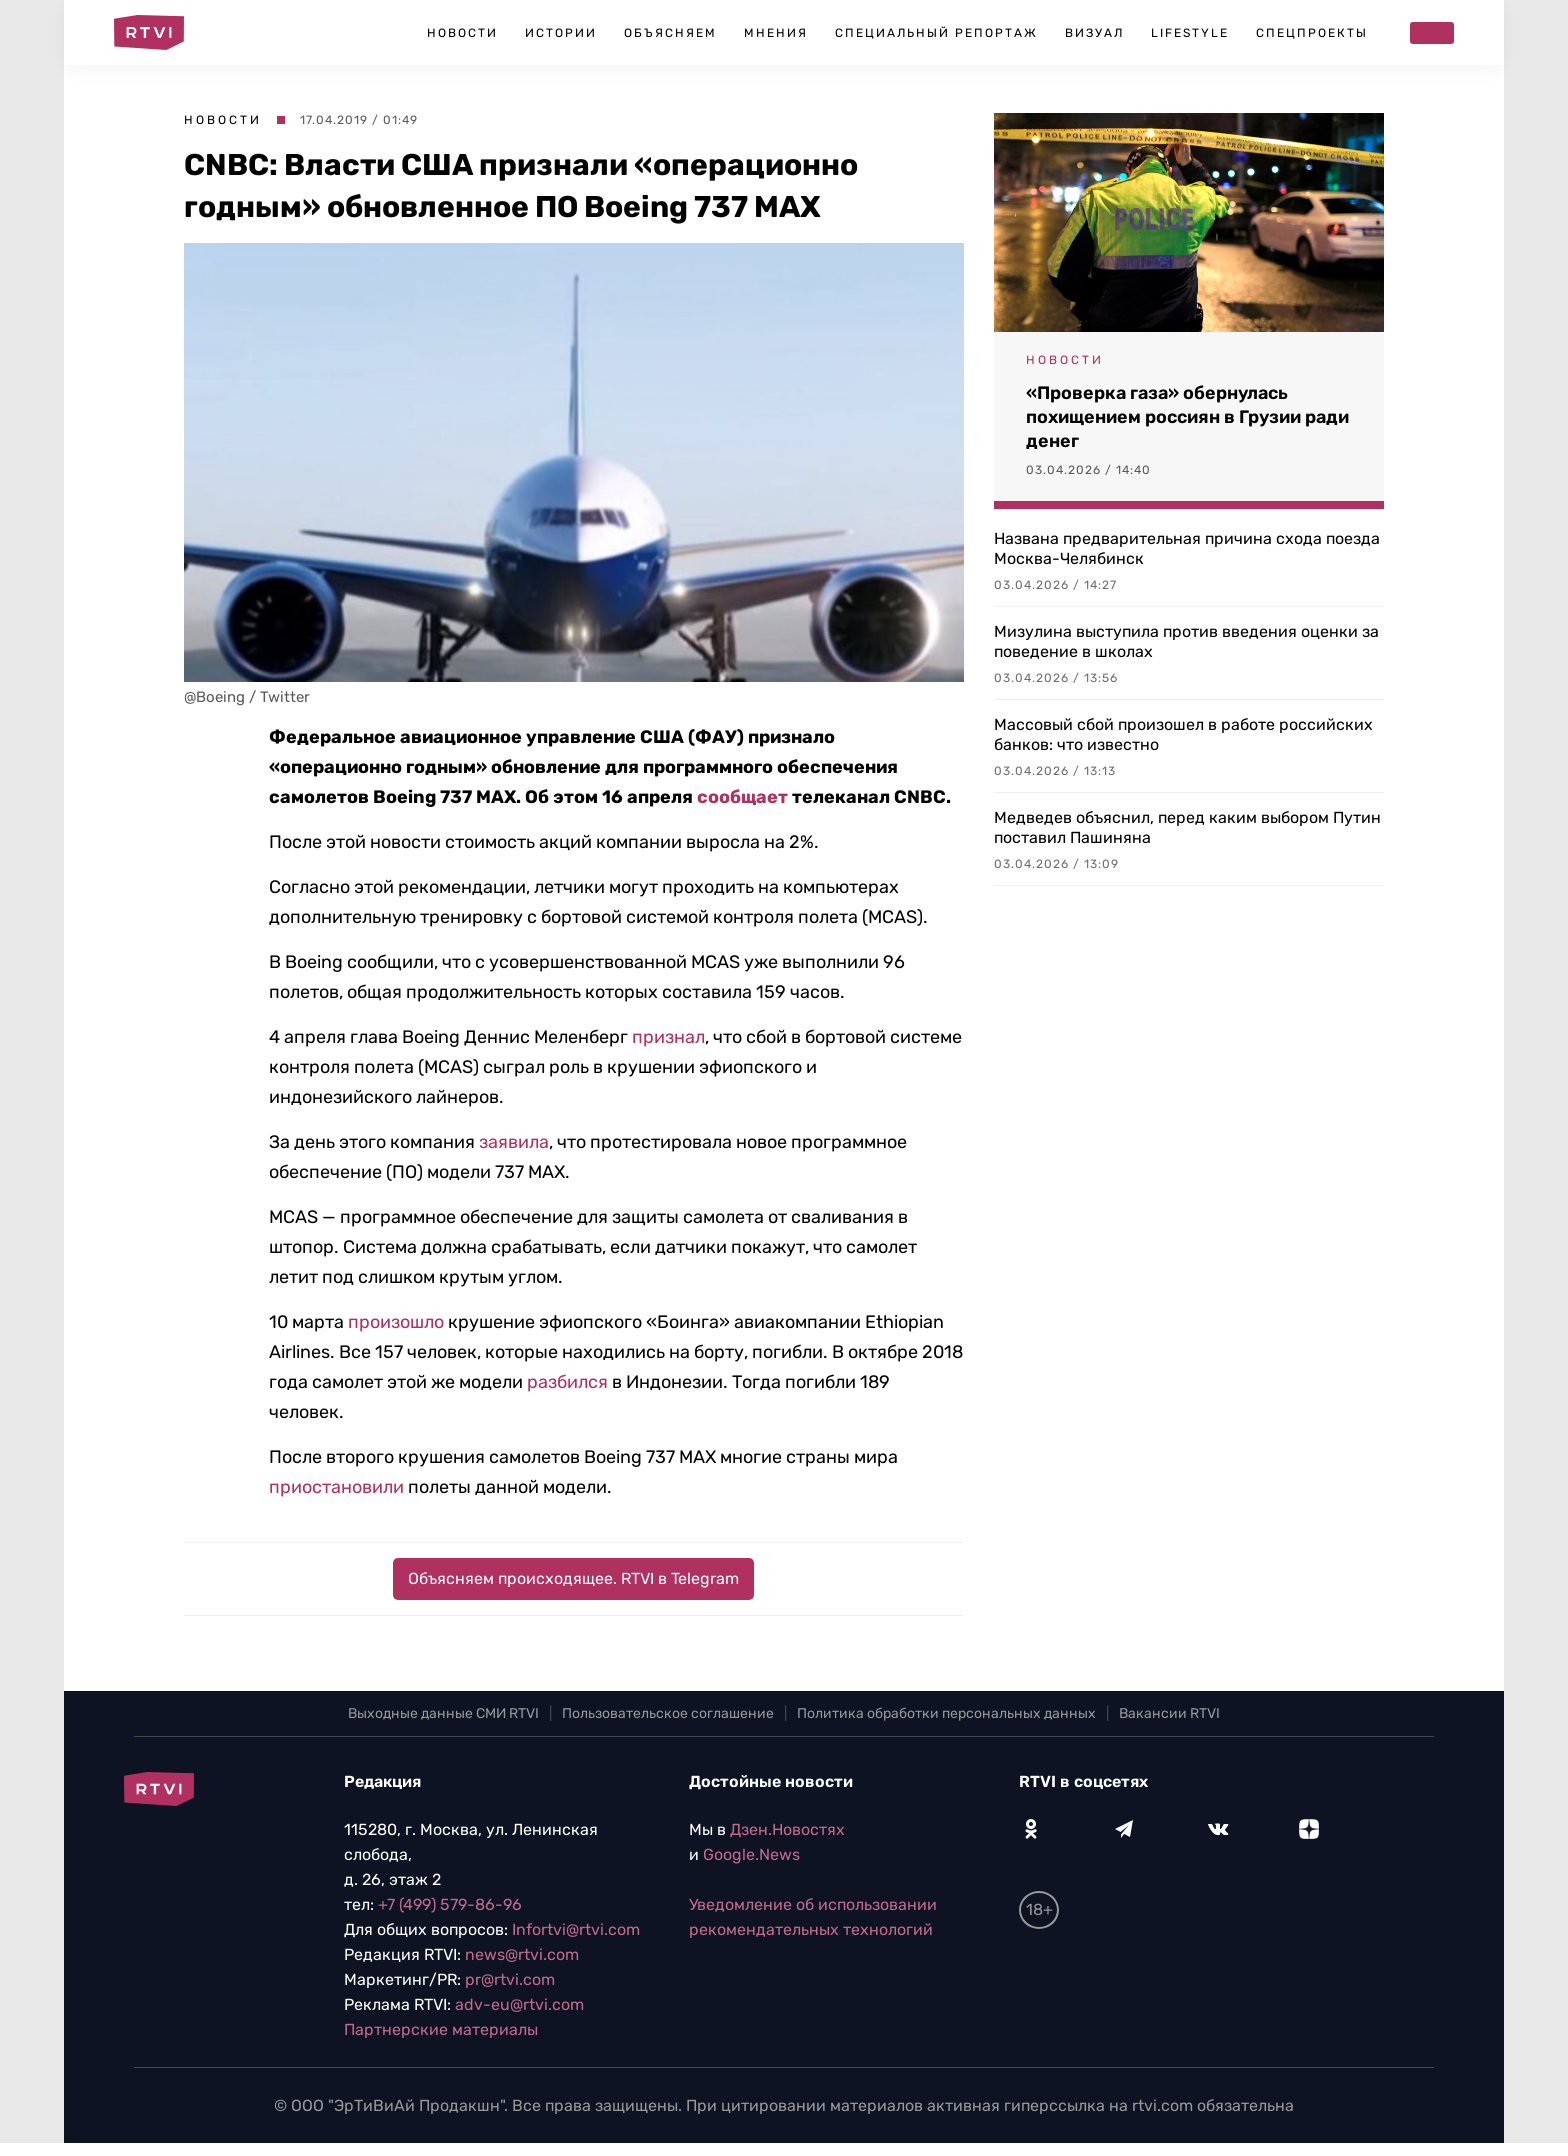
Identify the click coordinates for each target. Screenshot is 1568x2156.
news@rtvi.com (522, 1954)
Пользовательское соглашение (668, 1713)
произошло (396, 1322)
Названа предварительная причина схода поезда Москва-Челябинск (1187, 548)
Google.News (751, 1854)
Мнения (776, 33)
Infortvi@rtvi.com (576, 1929)
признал (668, 1037)
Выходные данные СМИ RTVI (443, 1713)
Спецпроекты (1312, 33)
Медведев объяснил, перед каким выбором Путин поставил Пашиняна (1187, 827)
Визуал (1094, 33)
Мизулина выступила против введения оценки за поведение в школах (1186, 641)
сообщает (742, 797)
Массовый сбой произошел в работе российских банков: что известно (1183, 734)
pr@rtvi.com (510, 1979)
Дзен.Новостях (787, 1829)
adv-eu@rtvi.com (519, 2004)
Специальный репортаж (936, 33)
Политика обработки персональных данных (946, 1713)
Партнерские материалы (441, 2029)
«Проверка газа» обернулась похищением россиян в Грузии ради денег (1187, 417)
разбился (567, 1382)
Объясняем (670, 33)
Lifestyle (1190, 33)
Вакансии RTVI (1169, 1713)
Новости (462, 33)
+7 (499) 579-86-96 (450, 1904)
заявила (514, 1142)
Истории (561, 33)
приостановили (336, 1487)
